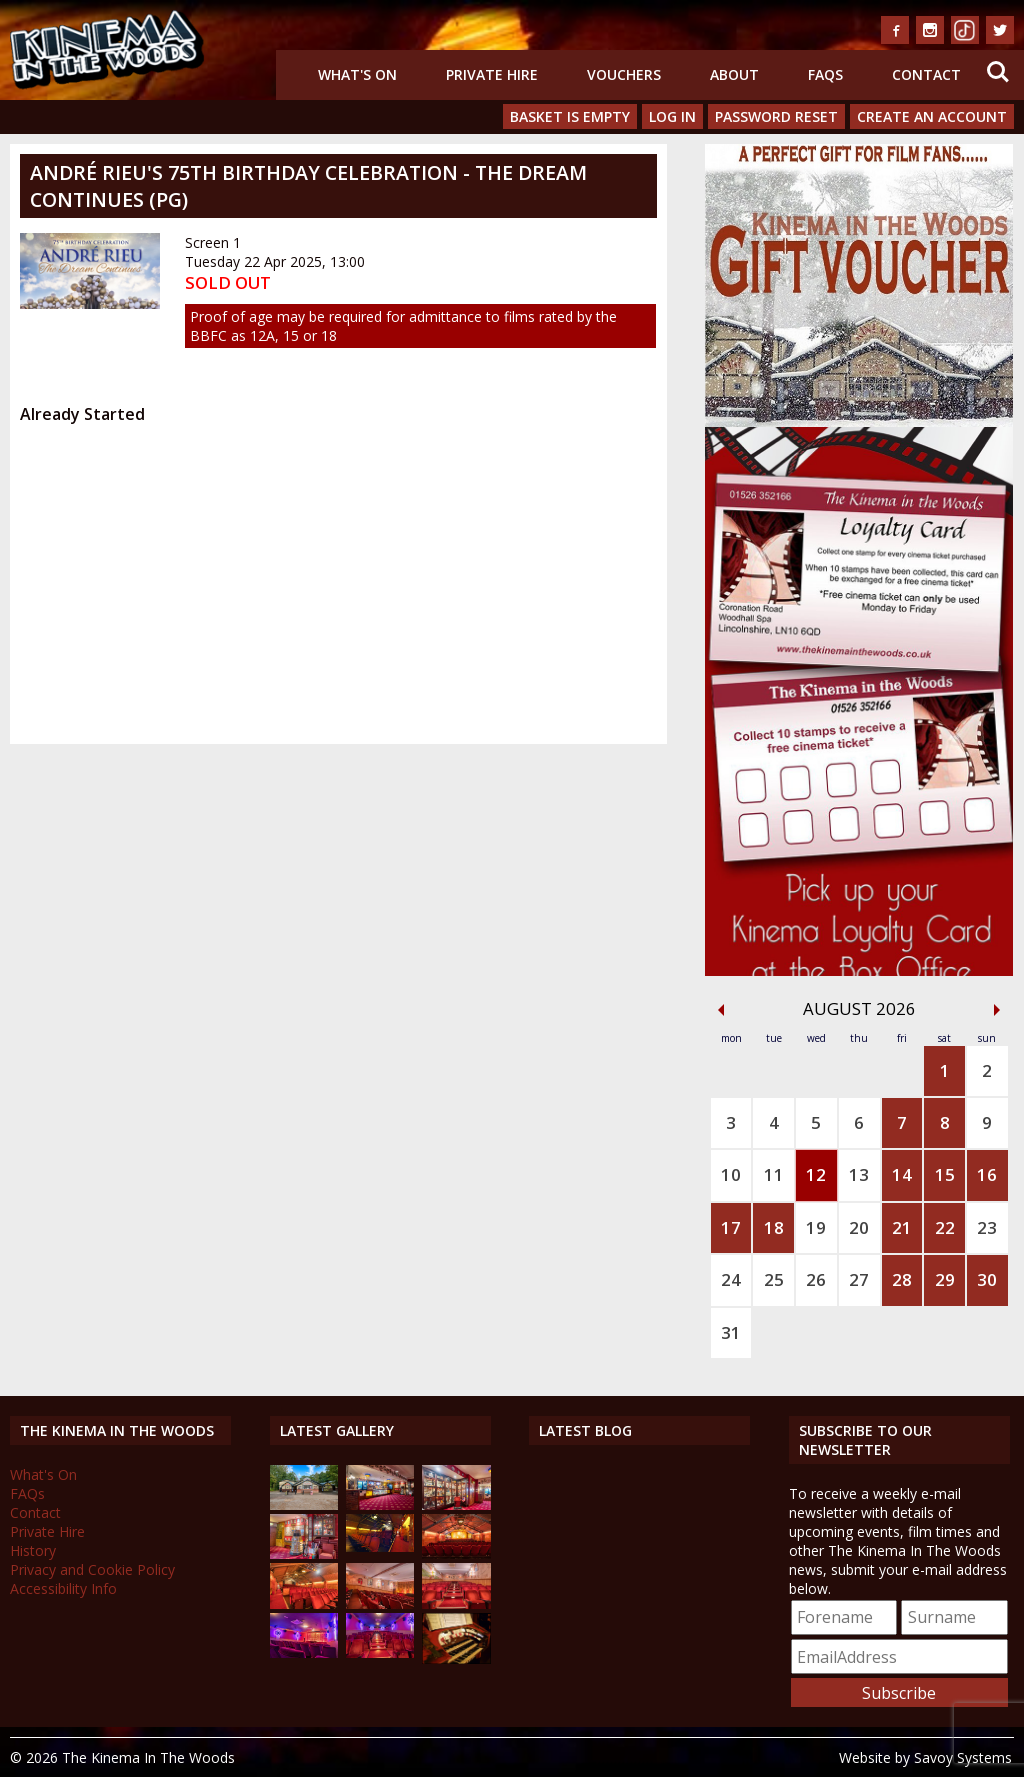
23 (987, 1227)
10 (731, 1174)
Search (998, 72)
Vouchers (624, 74)
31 (731, 1332)
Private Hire (492, 74)
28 (902, 1279)
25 (774, 1279)
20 (859, 1227)
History (33, 1550)
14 (902, 1174)
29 (945, 1279)
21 (902, 1227)
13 (859, 1174)
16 (987, 1174)
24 (731, 1279)
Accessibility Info (63, 1588)
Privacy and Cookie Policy (92, 1569)
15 (945, 1174)
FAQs (825, 74)
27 (859, 1279)
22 (945, 1227)
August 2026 (859, 1008)
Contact (926, 74)
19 (816, 1227)
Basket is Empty (570, 116)
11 (774, 1174)
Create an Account (932, 116)
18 (774, 1227)
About (734, 74)
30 (987, 1279)
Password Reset (776, 116)
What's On (357, 74)
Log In (672, 116)
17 (731, 1227)
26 (816, 1279)
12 (816, 1174)
